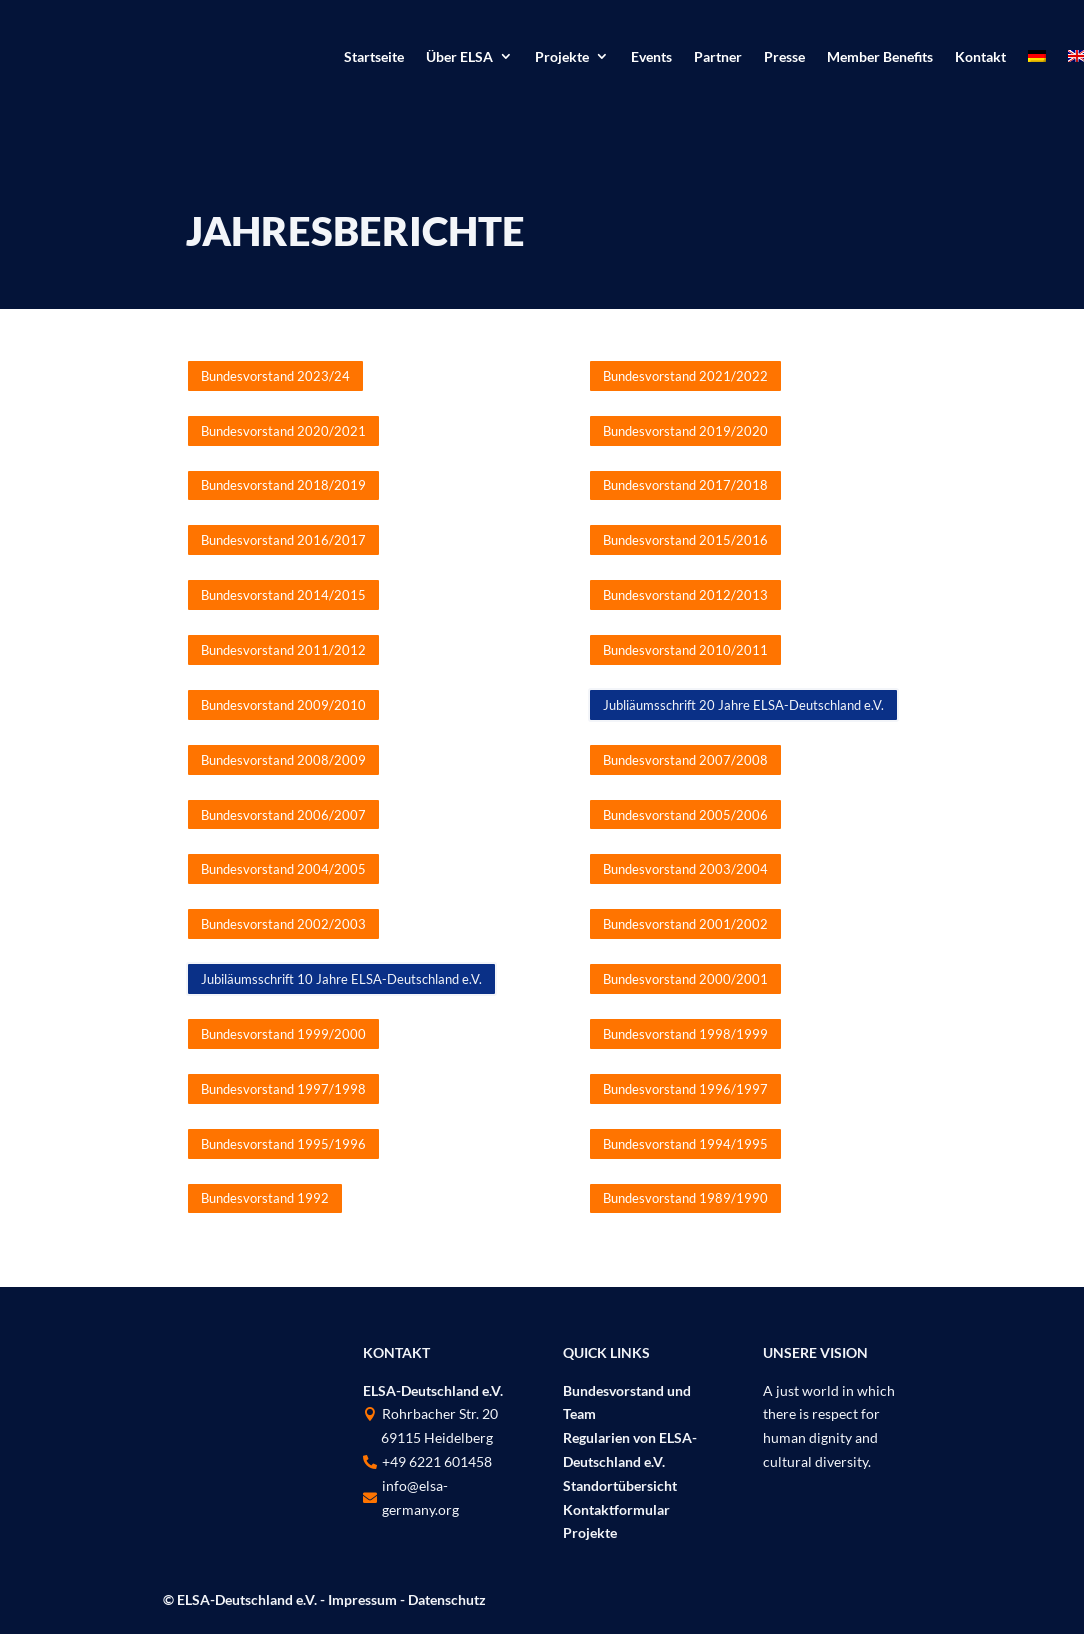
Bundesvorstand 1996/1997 (685, 1089)
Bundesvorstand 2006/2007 (283, 815)
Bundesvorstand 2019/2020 (685, 431)
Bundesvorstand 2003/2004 (685, 869)
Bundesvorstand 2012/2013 (685, 595)
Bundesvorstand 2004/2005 (283, 869)
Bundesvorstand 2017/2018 (685, 485)
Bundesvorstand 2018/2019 (283, 485)
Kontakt (980, 57)
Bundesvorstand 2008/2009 (283, 760)
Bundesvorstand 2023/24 (275, 376)
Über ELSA (459, 57)
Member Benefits (880, 57)
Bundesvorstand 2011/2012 (283, 650)
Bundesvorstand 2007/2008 (685, 760)
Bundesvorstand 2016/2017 (283, 540)
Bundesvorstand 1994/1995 (685, 1144)
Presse (784, 57)
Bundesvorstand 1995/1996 (283, 1144)
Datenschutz (447, 1599)
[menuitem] (1037, 60)
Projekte (562, 57)
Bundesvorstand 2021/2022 (685, 376)
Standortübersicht (620, 1485)
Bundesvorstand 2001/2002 (685, 924)
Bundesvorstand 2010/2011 (685, 650)
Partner (718, 57)
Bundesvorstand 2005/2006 (685, 815)
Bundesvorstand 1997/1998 (283, 1089)
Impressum (362, 1599)
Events (651, 57)
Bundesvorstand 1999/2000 (283, 1034)
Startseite (374, 57)
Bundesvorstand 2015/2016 (685, 540)
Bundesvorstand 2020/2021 (283, 431)
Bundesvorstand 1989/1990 (685, 1198)
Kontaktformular (616, 1509)
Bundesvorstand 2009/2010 (283, 705)
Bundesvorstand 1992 (265, 1198)
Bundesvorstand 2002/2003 (283, 924)
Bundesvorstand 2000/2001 (685, 979)
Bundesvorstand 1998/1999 (685, 1034)
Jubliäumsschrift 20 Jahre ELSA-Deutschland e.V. (743, 705)
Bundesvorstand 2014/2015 (283, 595)
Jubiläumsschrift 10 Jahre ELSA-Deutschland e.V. (341, 979)
